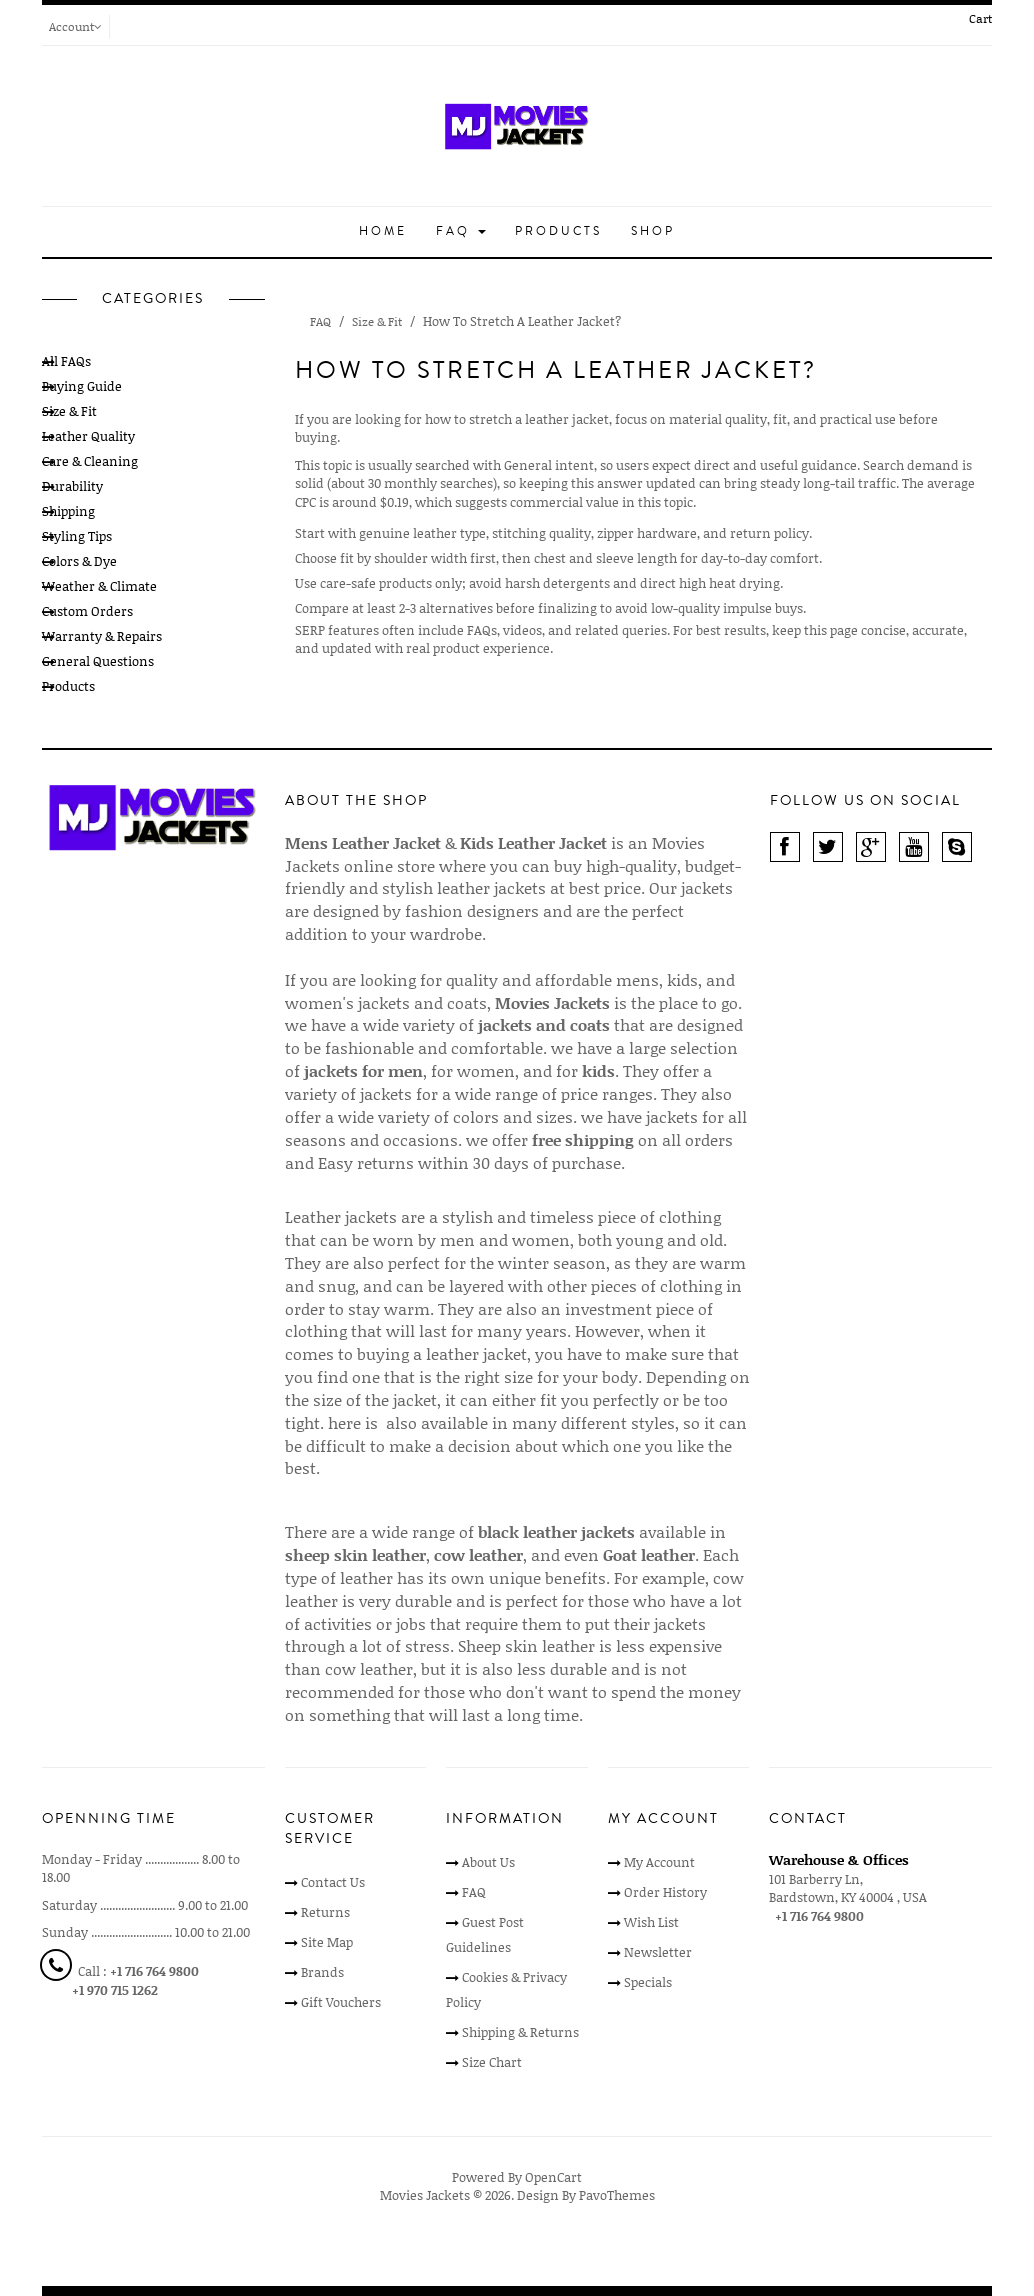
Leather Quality (88, 436)
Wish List (651, 1922)
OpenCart (553, 2177)
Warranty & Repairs (102, 636)
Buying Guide (82, 386)
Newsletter (658, 1952)
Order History (665, 1892)
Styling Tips (77, 536)
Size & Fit (69, 411)
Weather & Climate (99, 586)
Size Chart (492, 2062)
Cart (980, 18)
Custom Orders (87, 611)
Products (558, 231)
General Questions (98, 661)
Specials (648, 1982)
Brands (322, 1972)
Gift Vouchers (341, 2002)
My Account (659, 1862)
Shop (653, 231)
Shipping (68, 511)
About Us (488, 1862)
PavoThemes (617, 2195)
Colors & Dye (79, 561)
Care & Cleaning (90, 461)
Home (383, 231)
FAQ (461, 231)
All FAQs (66, 361)
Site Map (327, 1942)
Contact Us (333, 1882)
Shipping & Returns (520, 2032)
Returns (325, 1912)
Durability (72, 486)
